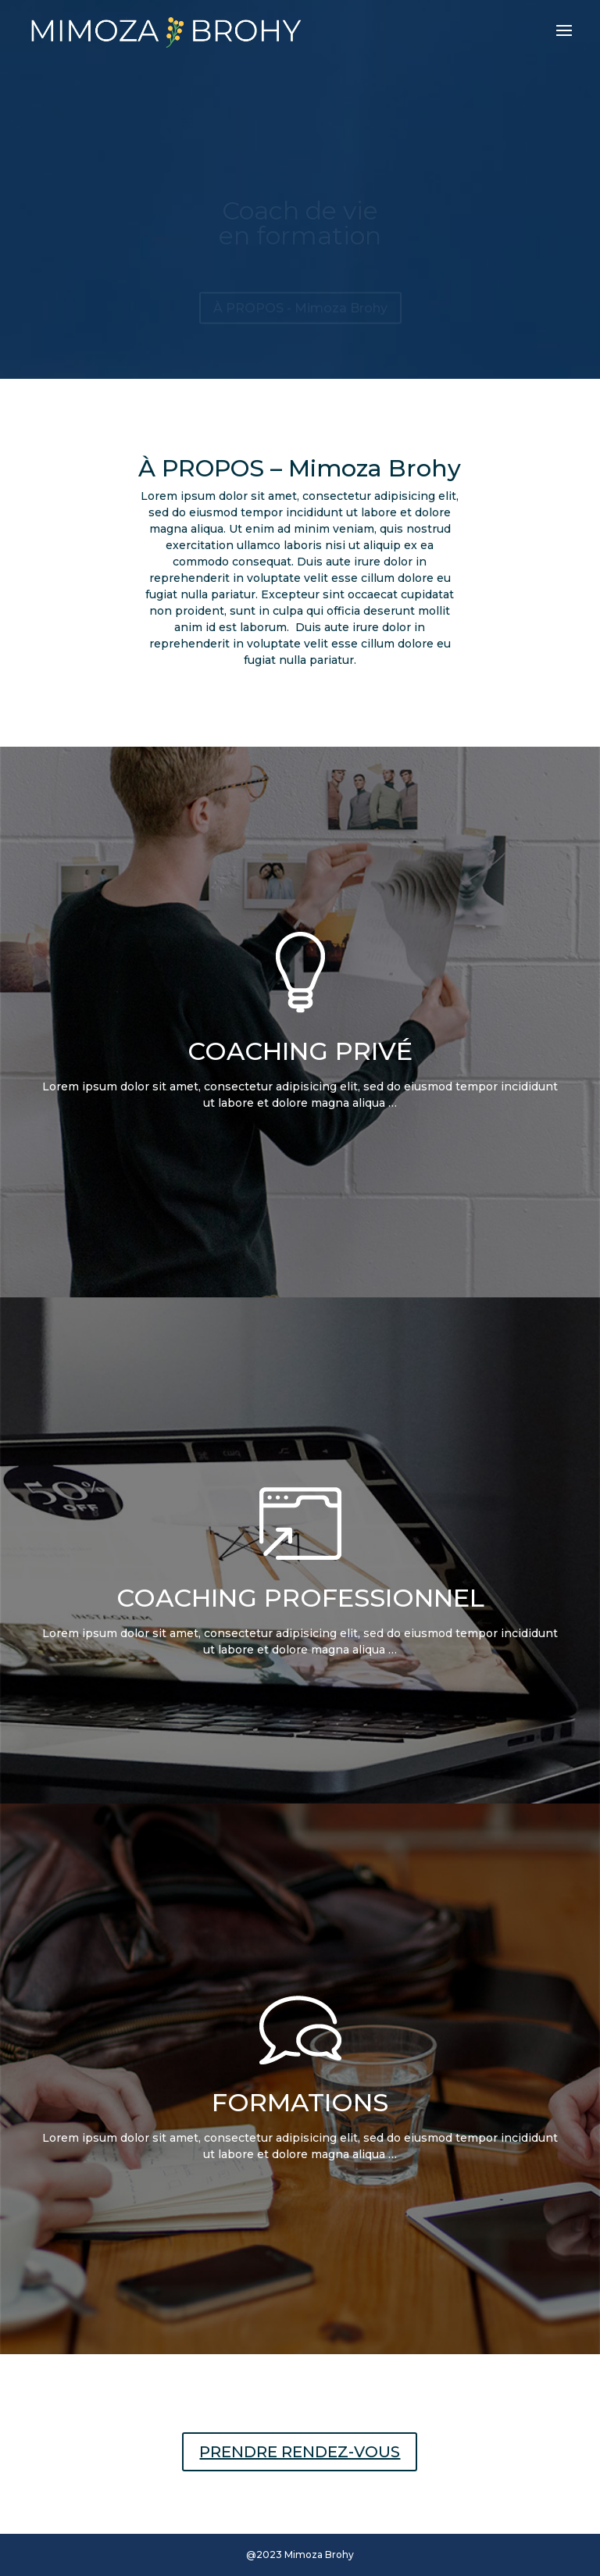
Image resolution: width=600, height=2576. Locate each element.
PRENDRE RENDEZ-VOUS (299, 2451)
